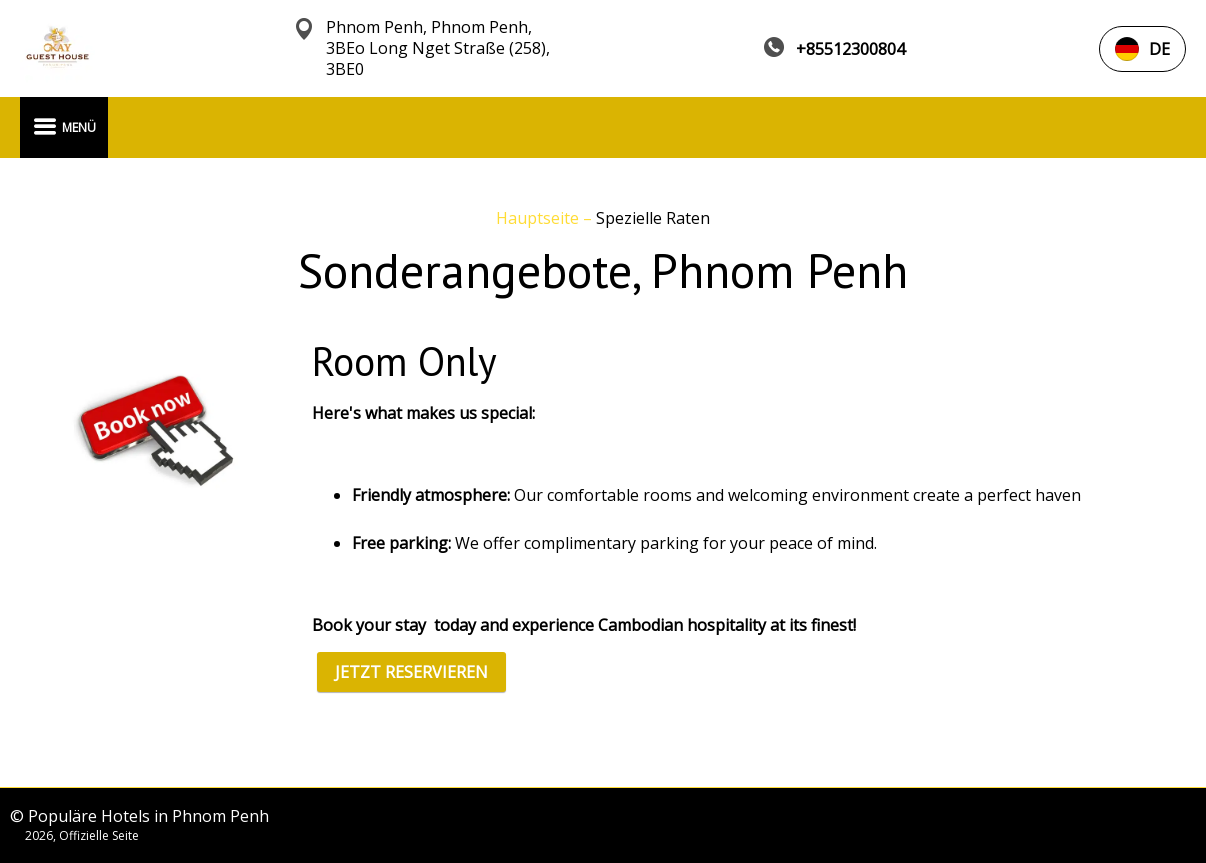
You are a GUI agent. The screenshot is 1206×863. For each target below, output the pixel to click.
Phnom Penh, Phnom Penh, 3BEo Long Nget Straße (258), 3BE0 (438, 48)
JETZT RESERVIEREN (411, 672)
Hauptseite (539, 218)
